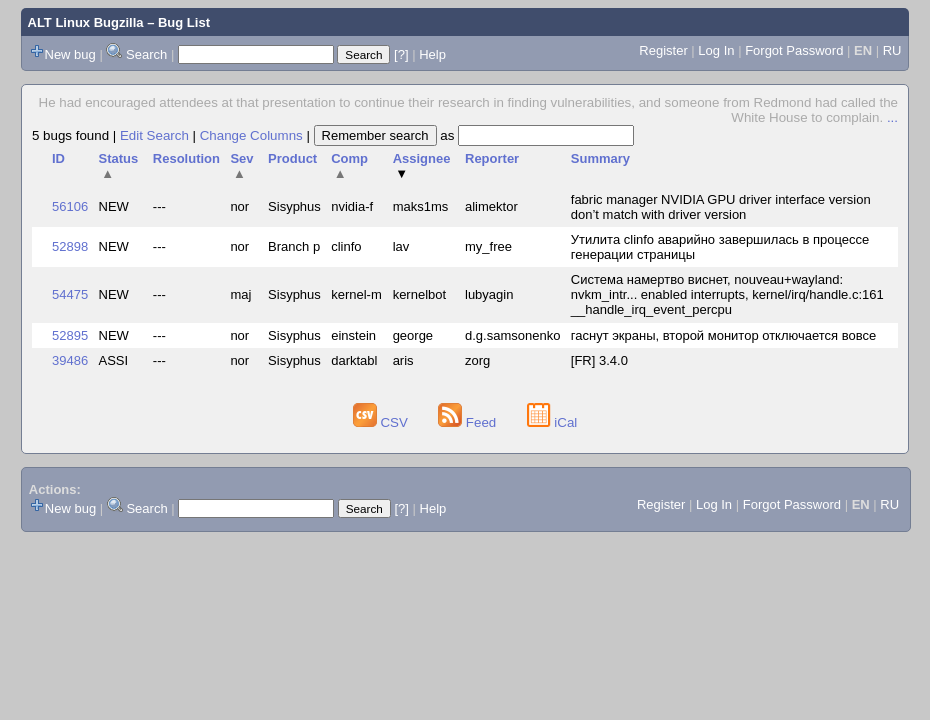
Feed (469, 422)
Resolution (186, 158)
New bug (70, 54)
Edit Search (154, 135)
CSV (382, 422)
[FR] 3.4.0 (599, 360)
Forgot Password (794, 50)
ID (58, 158)
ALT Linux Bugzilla (86, 22)
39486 (70, 360)
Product (292, 158)
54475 (70, 294)
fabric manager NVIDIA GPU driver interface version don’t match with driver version (721, 207)
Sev (241, 166)
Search (146, 54)
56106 (70, 206)
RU (892, 50)
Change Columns (251, 135)
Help (432, 54)
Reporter (492, 158)
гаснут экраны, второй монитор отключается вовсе (723, 335)
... (892, 117)
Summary (600, 158)
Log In (716, 50)
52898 (70, 246)
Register (663, 50)
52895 (70, 335)
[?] (401, 54)
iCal (552, 422)
